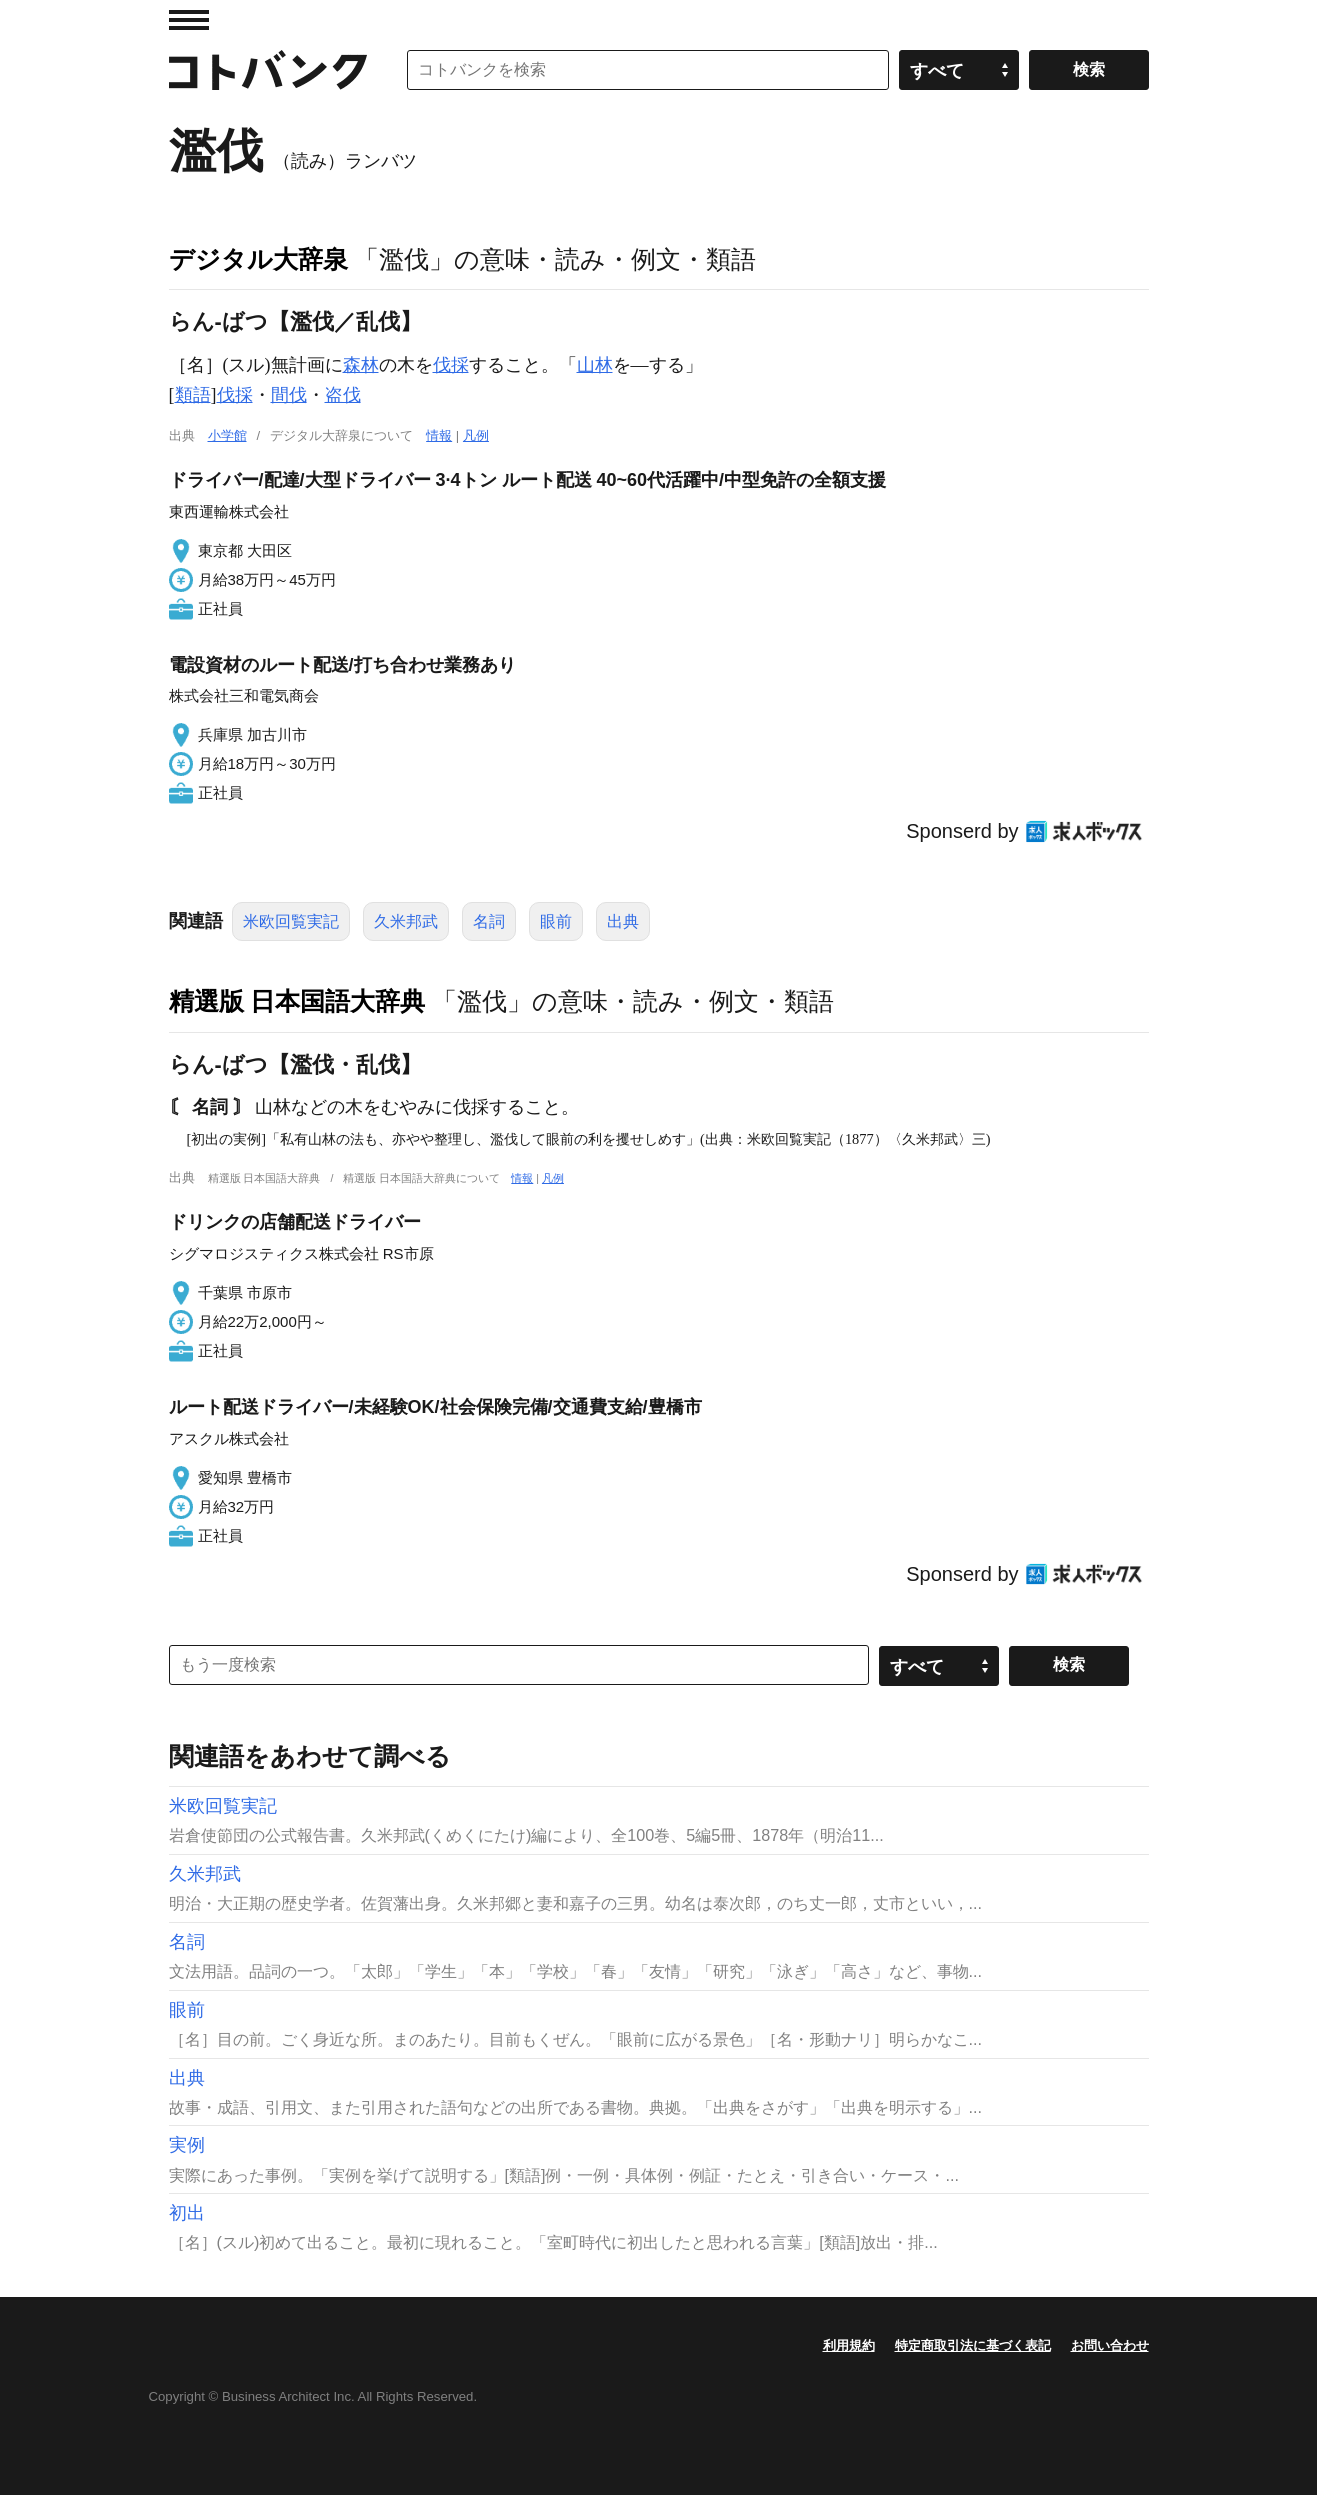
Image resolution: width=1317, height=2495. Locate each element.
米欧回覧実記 (291, 921)
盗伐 (343, 395)
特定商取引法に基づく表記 (973, 2345)
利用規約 (849, 2345)
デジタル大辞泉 (258, 259)
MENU (189, 20)
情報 (439, 435)
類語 (193, 395)
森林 (361, 365)
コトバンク (268, 70)
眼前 (556, 921)
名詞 (489, 921)
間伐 (289, 395)
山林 (595, 365)
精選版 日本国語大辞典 (297, 1001)
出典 (623, 921)
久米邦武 (406, 921)
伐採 (451, 365)
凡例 (476, 435)
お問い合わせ (1110, 2345)
